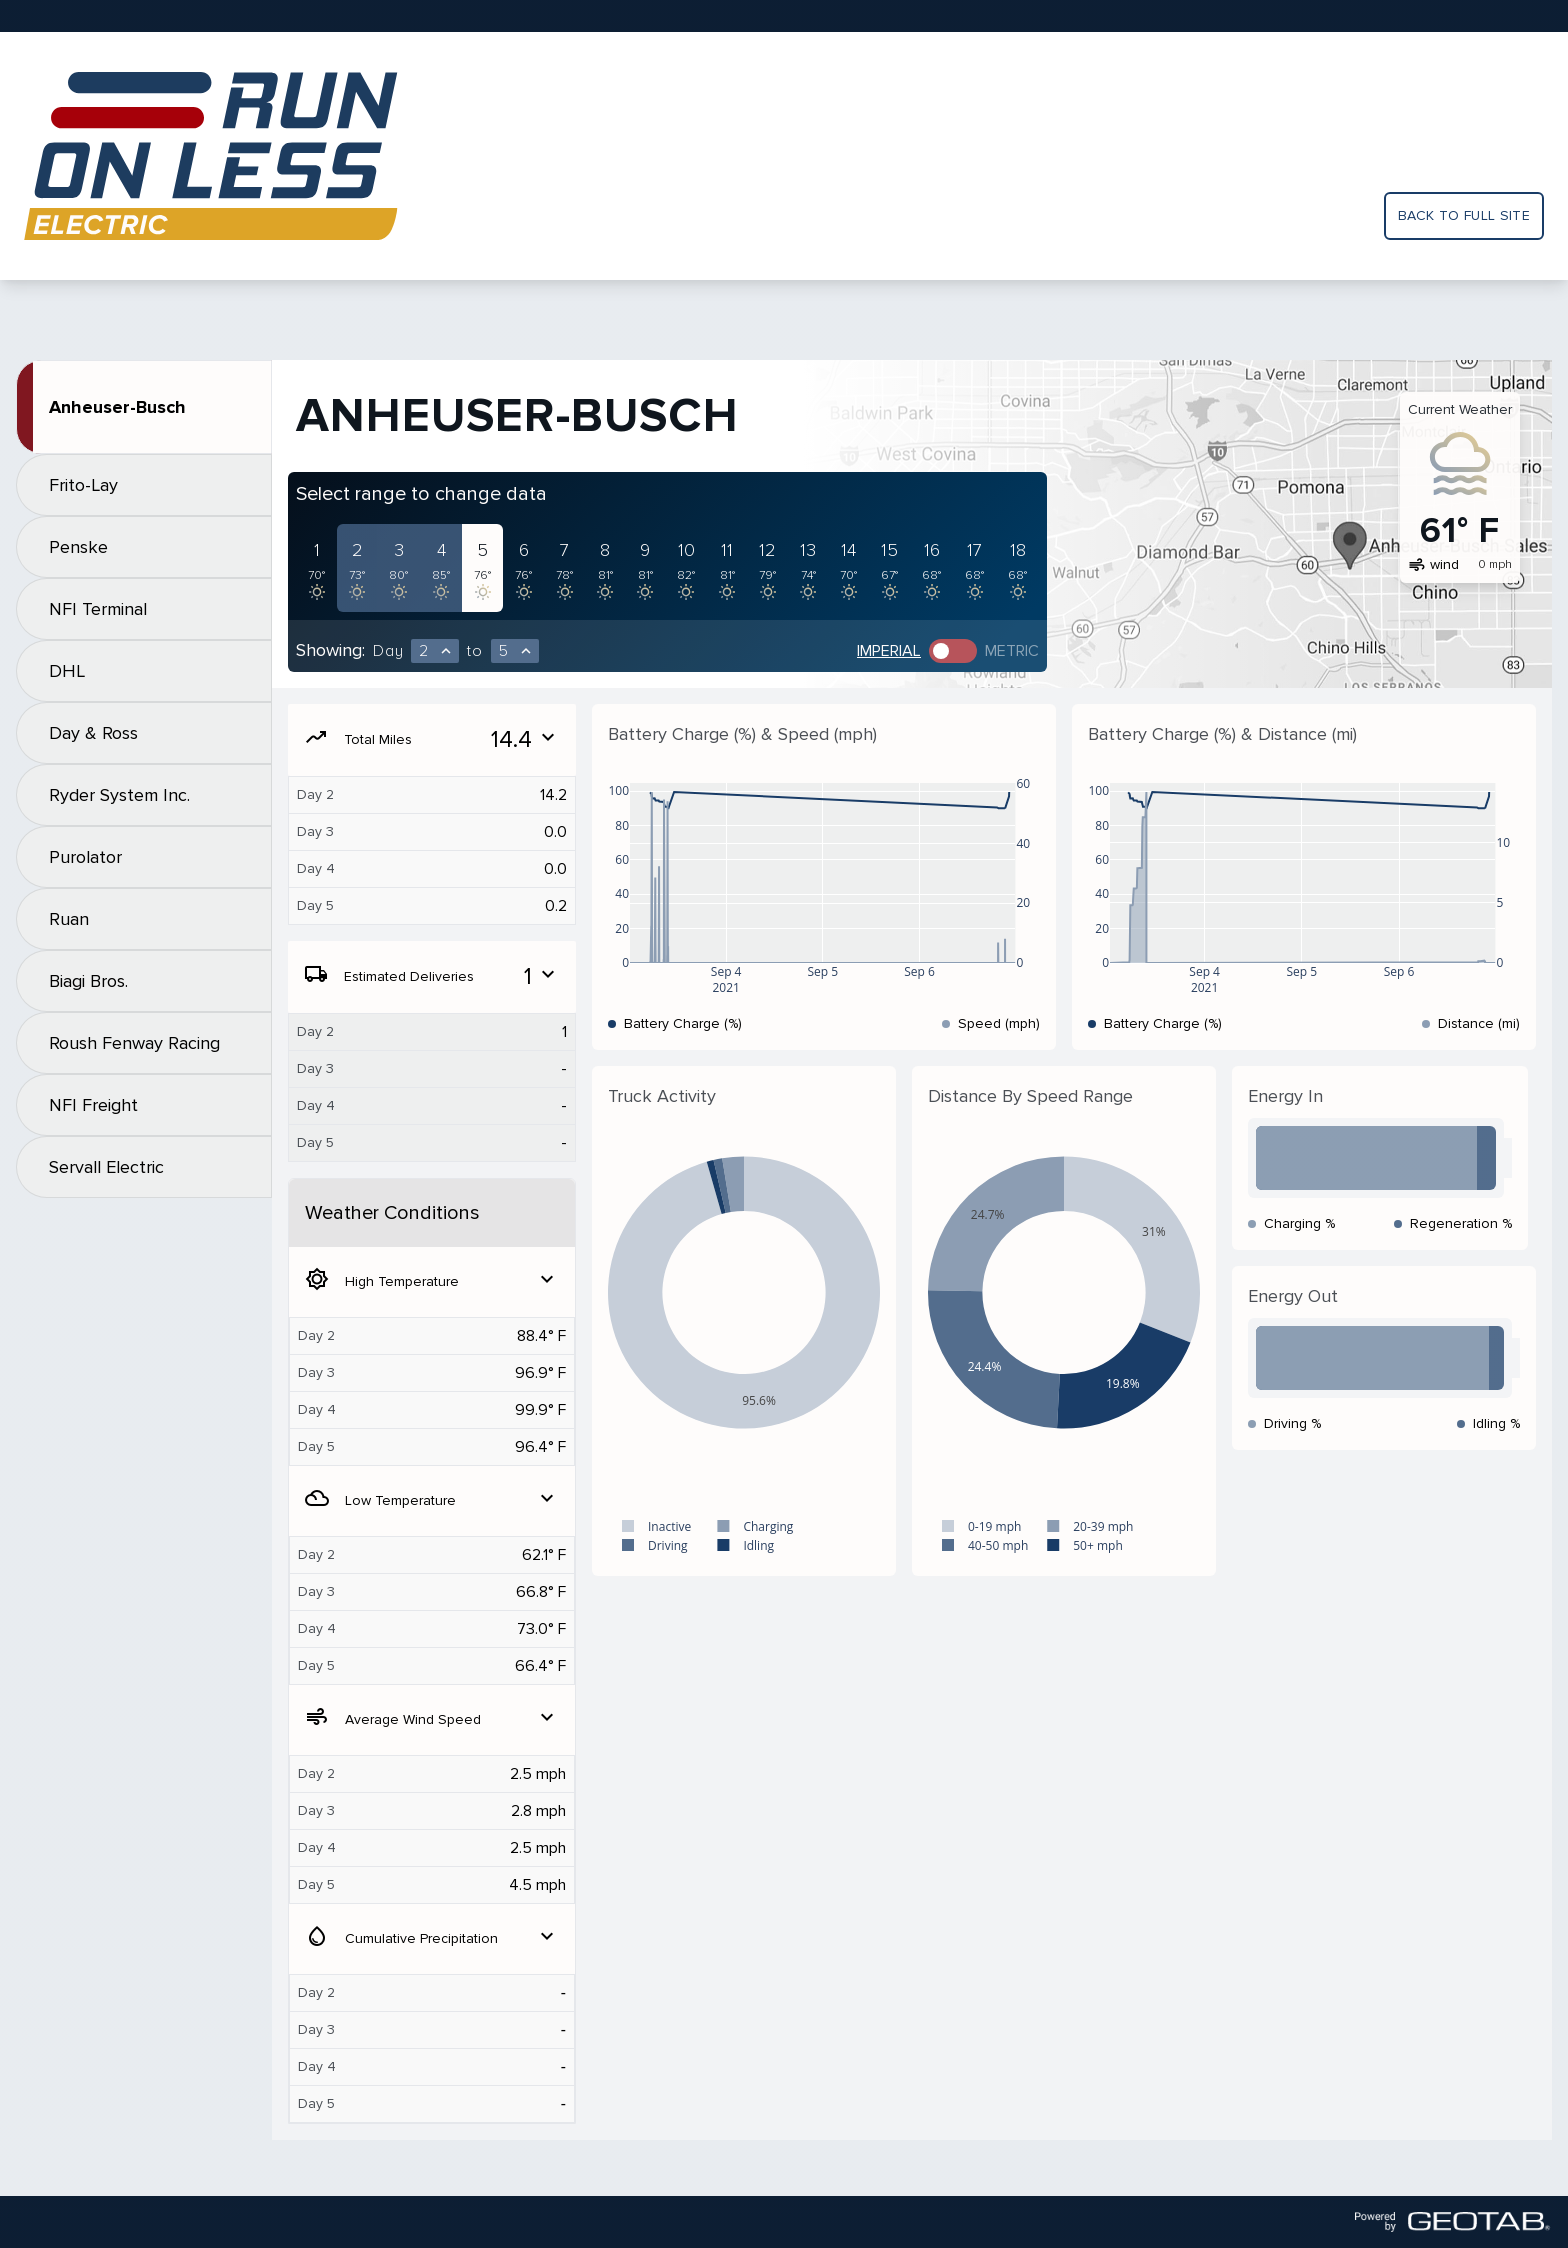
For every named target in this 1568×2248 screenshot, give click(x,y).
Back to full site (1464, 215)
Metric (1012, 651)
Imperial (889, 651)
